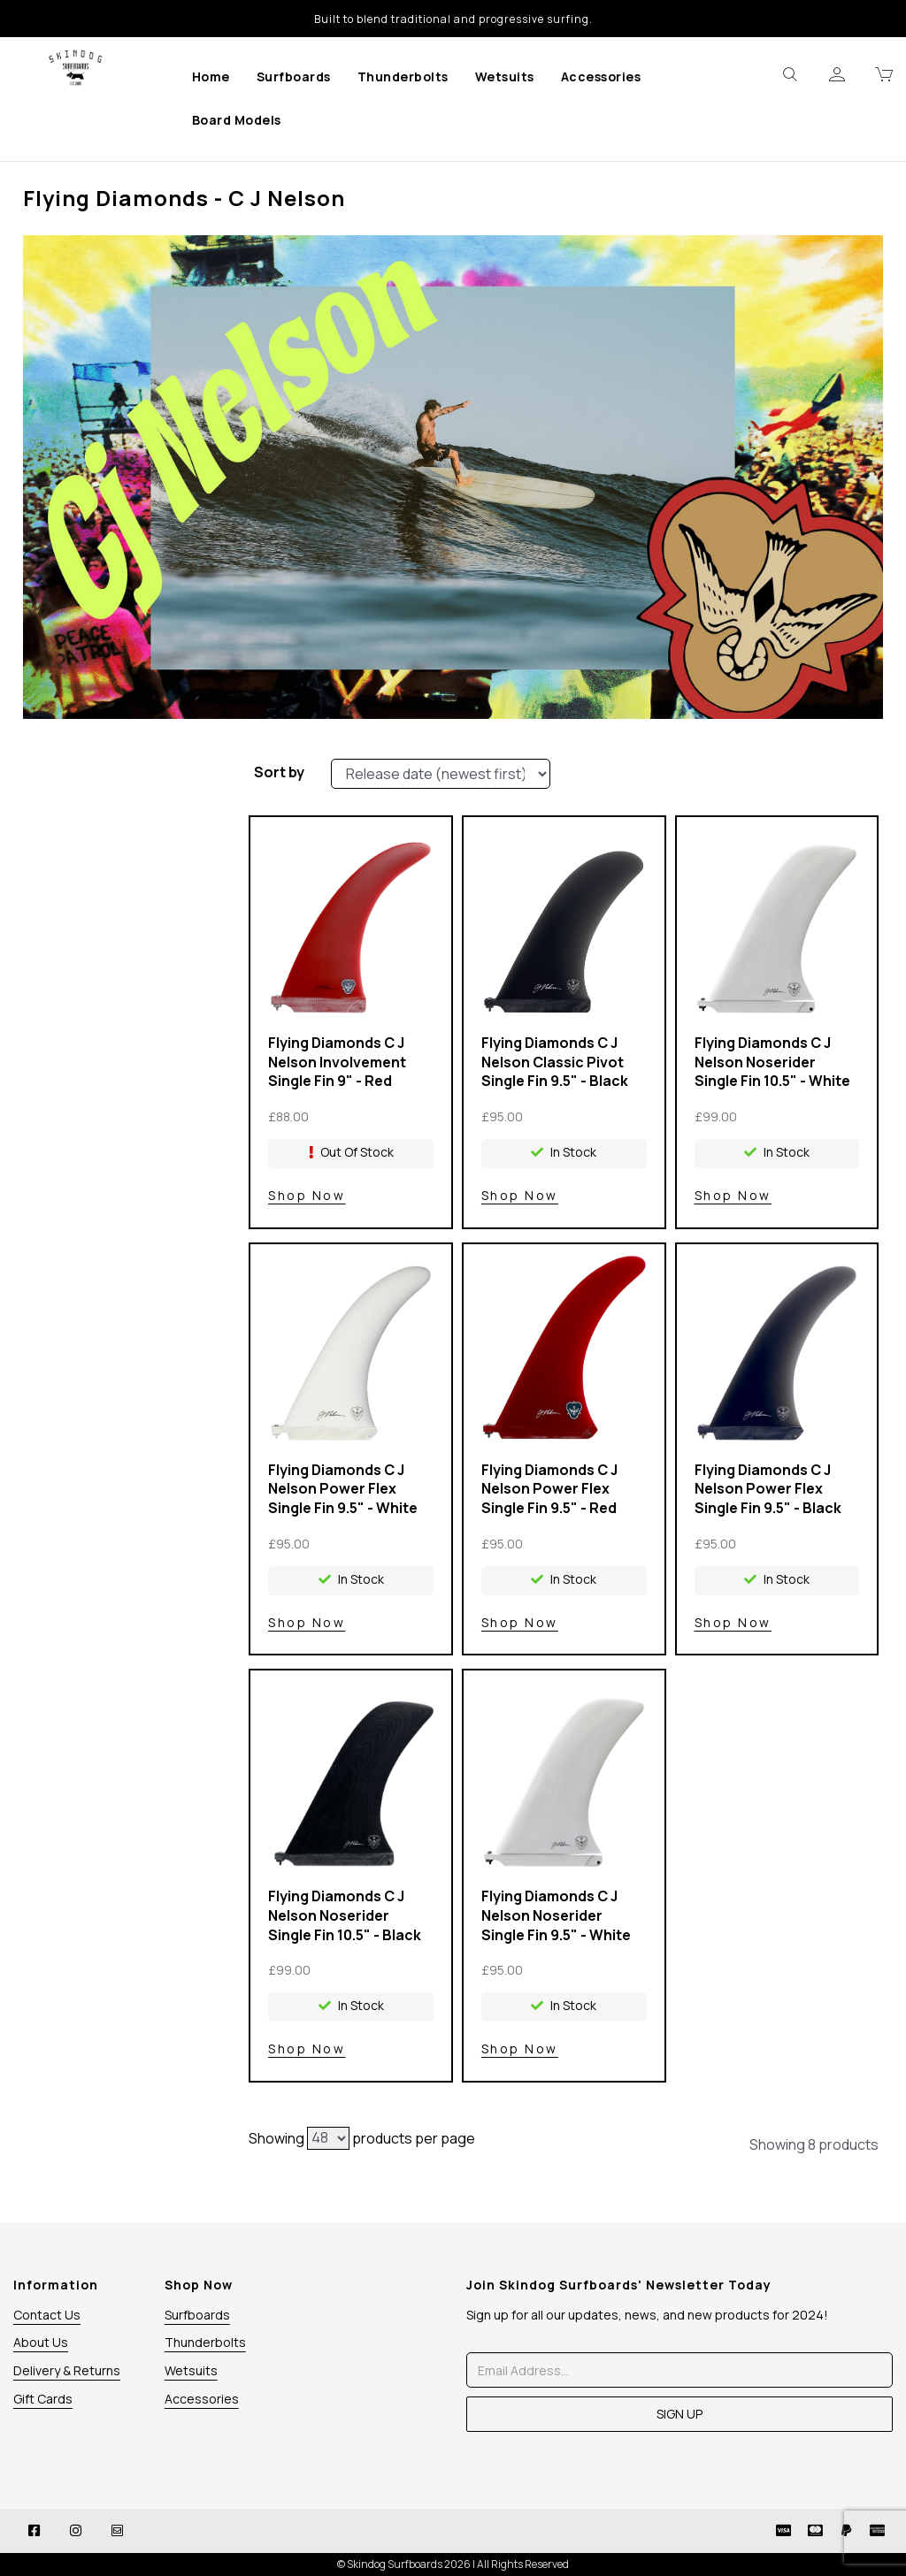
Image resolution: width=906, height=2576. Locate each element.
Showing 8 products (814, 2144)
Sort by (279, 772)
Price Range (116, 876)
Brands (116, 811)
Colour (116, 843)
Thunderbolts (403, 76)
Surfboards (294, 76)
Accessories (601, 76)
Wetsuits (504, 76)
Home (211, 76)
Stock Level (116, 778)
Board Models (236, 119)
